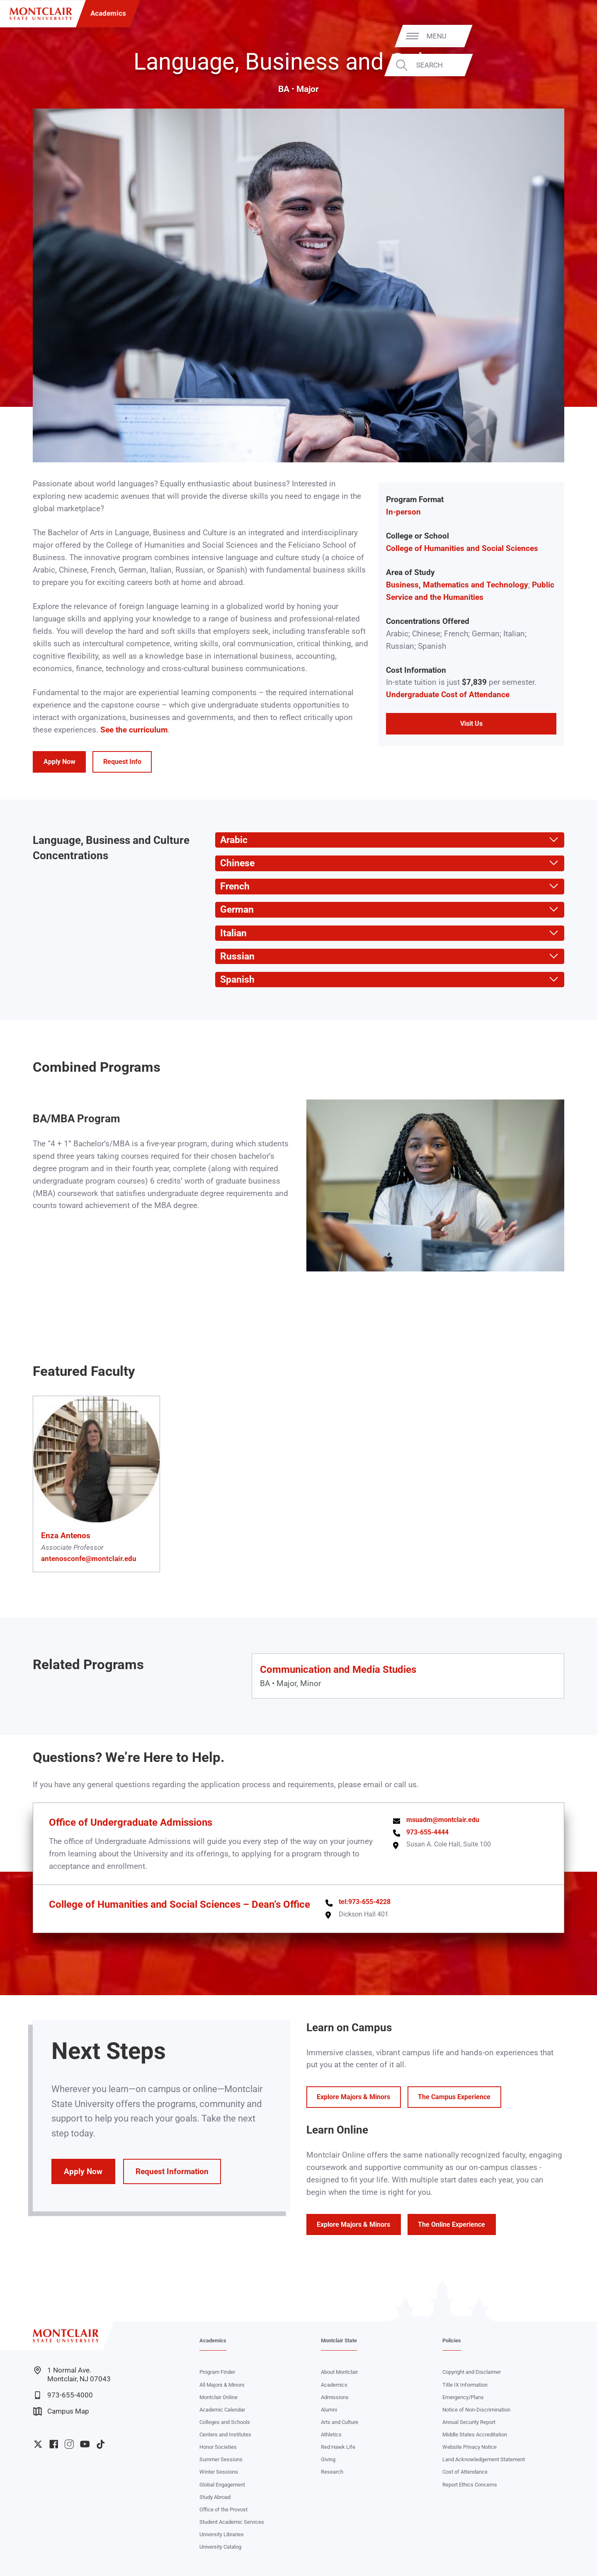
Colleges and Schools (224, 2422)
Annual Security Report (468, 2422)
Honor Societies (218, 2447)
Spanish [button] (235, 979)
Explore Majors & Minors (353, 2097)
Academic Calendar (222, 2410)
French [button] (232, 886)
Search (562, 65)
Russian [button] (235, 956)
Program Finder (217, 2372)
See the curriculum (133, 730)
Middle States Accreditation (474, 2434)
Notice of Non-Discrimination (476, 2410)
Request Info (122, 762)
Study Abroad (215, 2497)
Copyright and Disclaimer (471, 2372)
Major (307, 89)
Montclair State (339, 2340)
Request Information (172, 2171)
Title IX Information (465, 2385)
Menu (570, 35)
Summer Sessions (221, 2459)
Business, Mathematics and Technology (457, 585)
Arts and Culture (339, 2422)
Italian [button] (231, 933)
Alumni (329, 2410)
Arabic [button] (231, 840)
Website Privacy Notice (469, 2447)
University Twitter (38, 2444)
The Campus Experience (454, 2097)
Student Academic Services (231, 2522)
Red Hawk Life (338, 2447)
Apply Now (59, 762)
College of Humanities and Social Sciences (462, 548)
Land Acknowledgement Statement (483, 2459)
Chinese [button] (235, 863)
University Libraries (221, 2534)
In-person (403, 512)
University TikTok (100, 2444)
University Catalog (220, 2547)
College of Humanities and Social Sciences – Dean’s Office (179, 1904)
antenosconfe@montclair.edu (88, 1558)
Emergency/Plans (463, 2397)
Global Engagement (222, 2485)
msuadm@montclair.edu (442, 1820)
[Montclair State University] (41, 13)
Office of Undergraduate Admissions (130, 1822)
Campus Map (61, 2411)
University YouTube (85, 2444)
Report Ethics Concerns (469, 2485)
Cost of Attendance (465, 2472)
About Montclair (339, 2372)
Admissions (335, 2397)
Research (332, 2472)
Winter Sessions (218, 2472)
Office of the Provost (223, 2509)
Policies (451, 2340)
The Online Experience (451, 2224)
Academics (108, 13)
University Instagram (69, 2444)
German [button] (234, 909)
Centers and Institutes (225, 2434)
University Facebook (53, 2444)
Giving (328, 2459)
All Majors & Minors (222, 2385)
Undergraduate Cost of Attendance (448, 694)
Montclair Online (218, 2397)
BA (283, 89)
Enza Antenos (65, 1535)
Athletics (331, 2434)
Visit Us (471, 723)
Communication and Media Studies (338, 1669)
